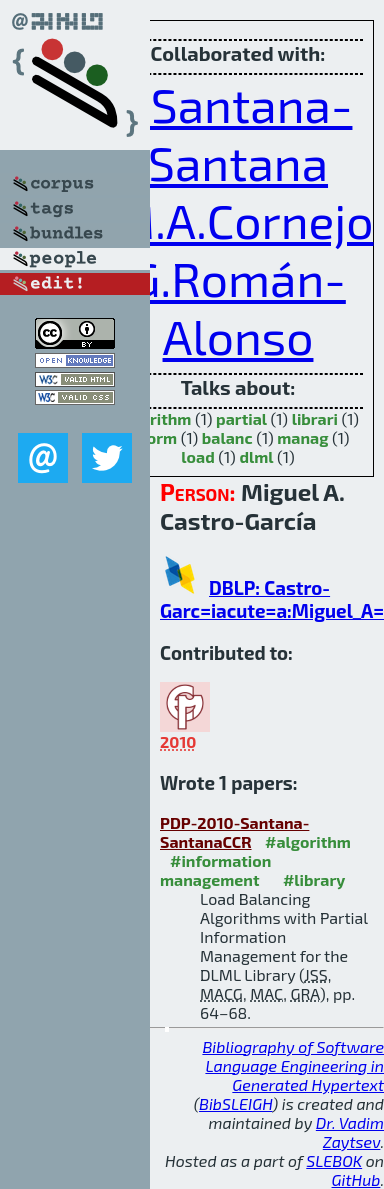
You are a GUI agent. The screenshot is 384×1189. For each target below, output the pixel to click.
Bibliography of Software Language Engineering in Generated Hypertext (293, 1065)
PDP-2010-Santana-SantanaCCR (234, 832)
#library (314, 879)
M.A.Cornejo (243, 220)
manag (302, 437)
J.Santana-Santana (238, 133)
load (197, 456)
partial (241, 418)
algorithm (154, 418)
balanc (227, 437)
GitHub (356, 1179)
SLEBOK (334, 1160)
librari (315, 418)
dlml (256, 456)
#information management (215, 870)
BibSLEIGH (235, 1103)
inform (151, 437)
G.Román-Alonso (238, 307)
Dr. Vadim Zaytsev (350, 1132)
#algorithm (308, 841)
